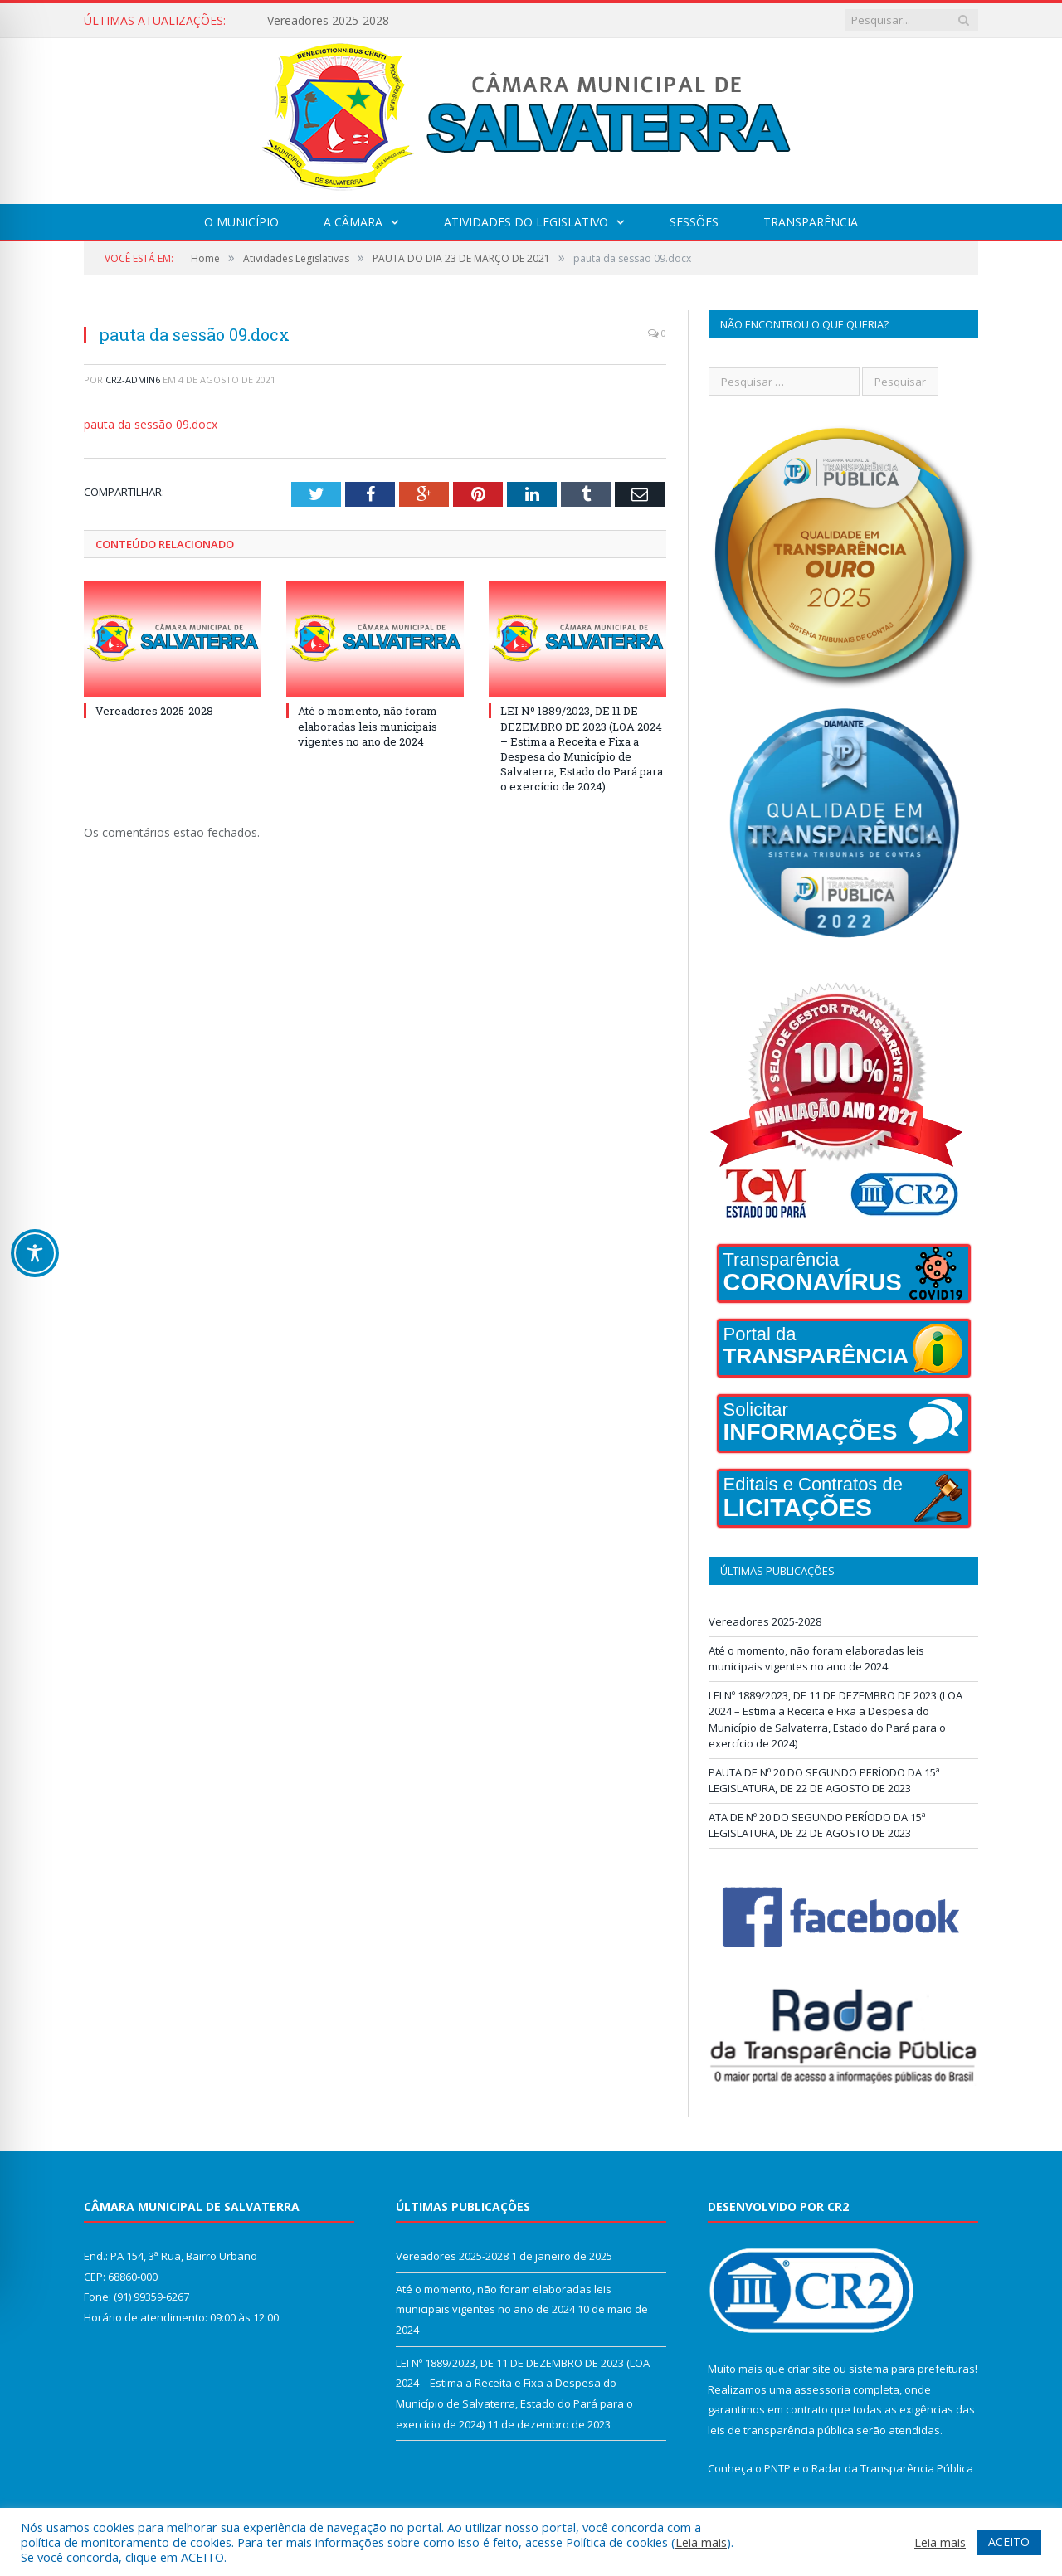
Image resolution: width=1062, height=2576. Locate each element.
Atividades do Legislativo (526, 222)
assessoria (822, 2389)
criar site (809, 2368)
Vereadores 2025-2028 (328, 20)
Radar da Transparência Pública (892, 2468)
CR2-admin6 (132, 379)
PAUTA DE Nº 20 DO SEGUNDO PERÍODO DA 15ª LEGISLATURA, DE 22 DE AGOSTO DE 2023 (824, 1780)
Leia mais (701, 2542)
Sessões (694, 222)
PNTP (777, 2468)
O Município (241, 222)
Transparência (810, 222)
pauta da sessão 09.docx (150, 424)
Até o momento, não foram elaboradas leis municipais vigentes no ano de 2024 (367, 725)
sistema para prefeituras (912, 2368)
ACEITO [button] (1009, 2541)
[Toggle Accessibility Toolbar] (34, 1253)
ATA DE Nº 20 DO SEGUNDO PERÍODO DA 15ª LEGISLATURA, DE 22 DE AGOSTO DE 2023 (817, 1825)
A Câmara (353, 222)
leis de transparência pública (781, 2430)
